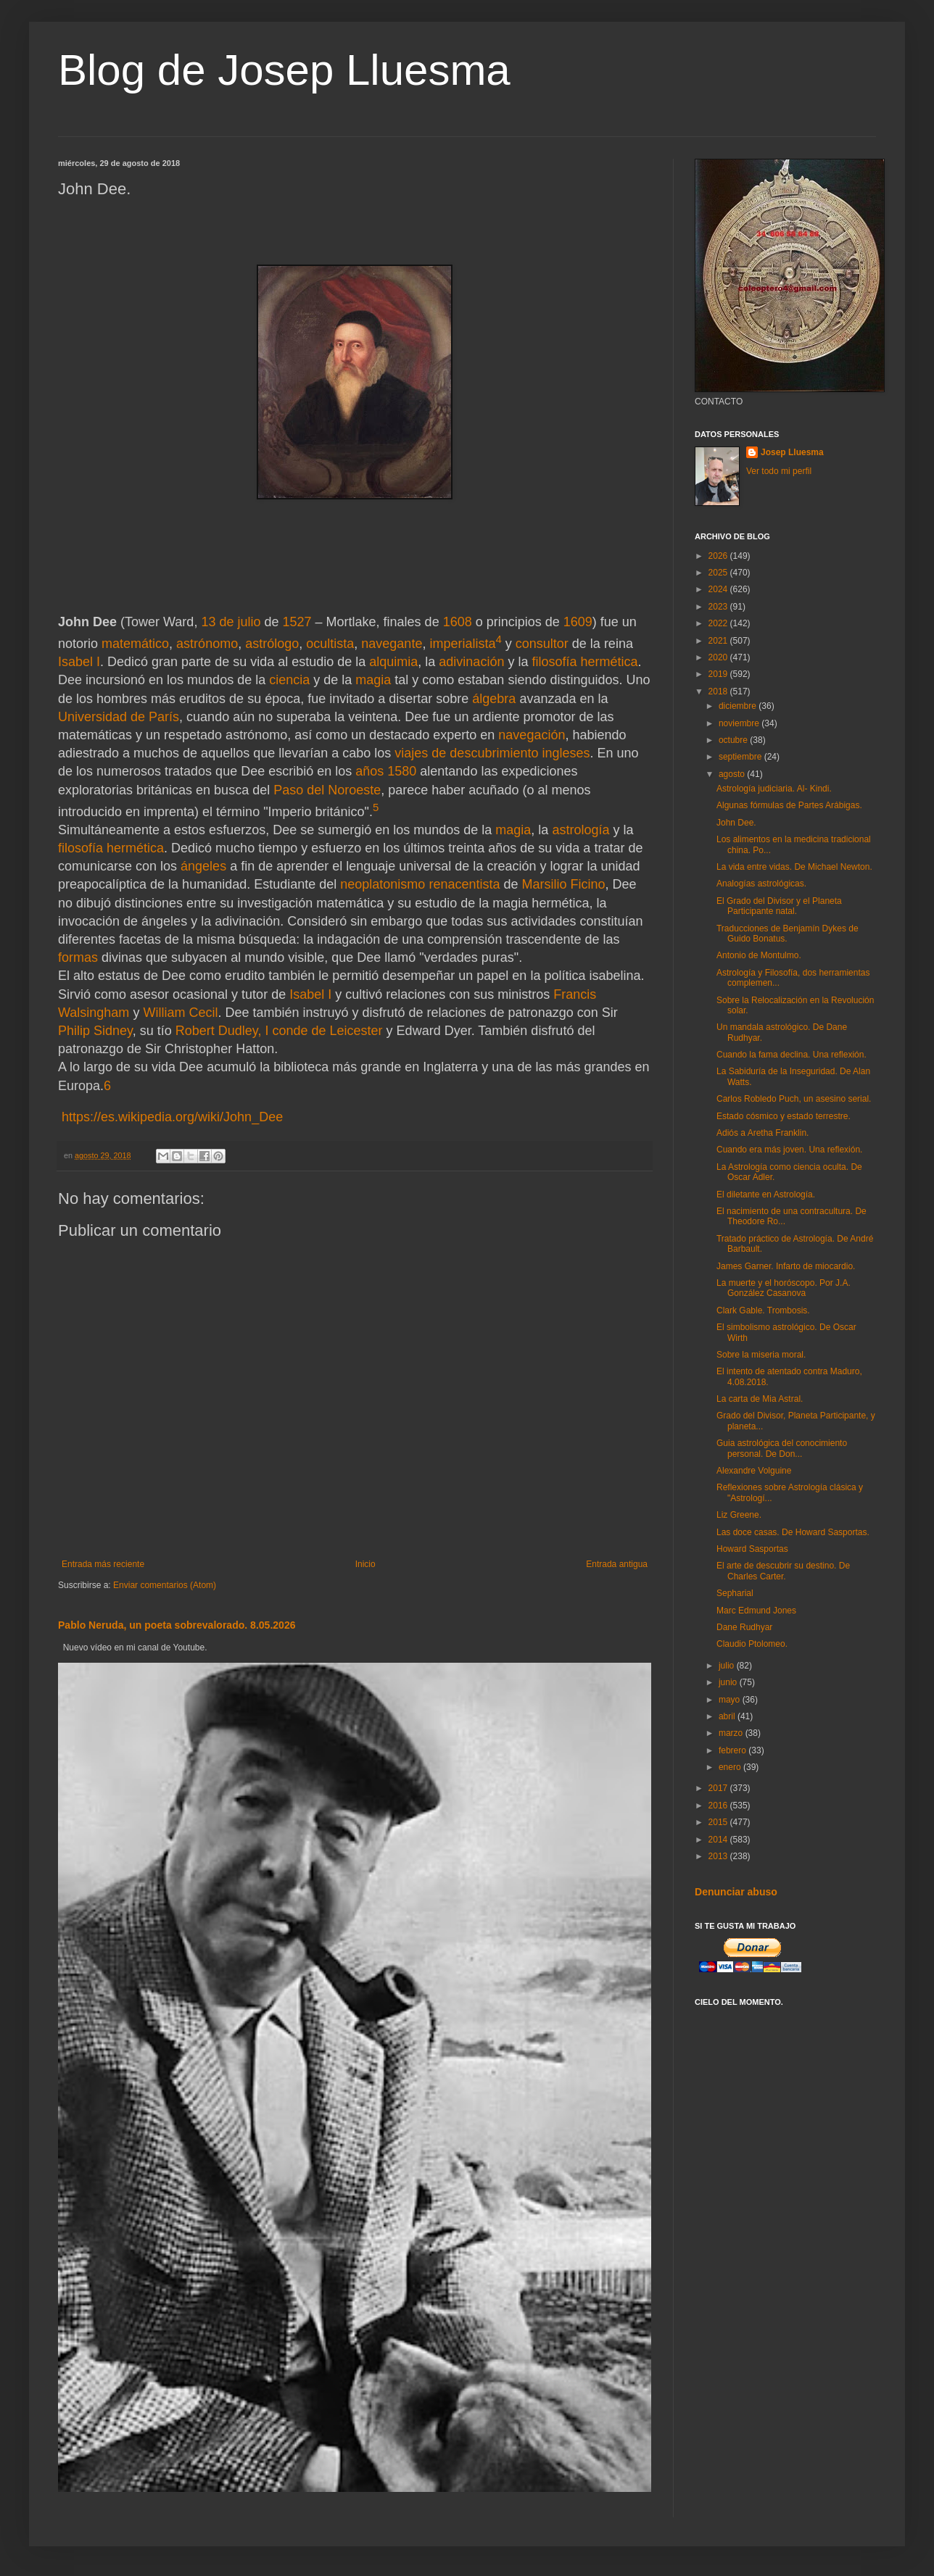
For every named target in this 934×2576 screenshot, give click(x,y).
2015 (719, 1822)
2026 (719, 556)
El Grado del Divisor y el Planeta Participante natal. (779, 906)
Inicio (365, 1564)
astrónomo (207, 643)
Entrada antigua (617, 1564)
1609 (577, 622)
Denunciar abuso (736, 1892)
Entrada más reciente (103, 1564)
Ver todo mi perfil (778, 471)
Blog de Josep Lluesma (284, 70)
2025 (719, 573)
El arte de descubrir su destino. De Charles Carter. (783, 1571)
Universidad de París (118, 717)
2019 (719, 674)
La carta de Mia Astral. (759, 1399)
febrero (733, 1750)
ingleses (566, 753)
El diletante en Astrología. (765, 1194)
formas (78, 957)
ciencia (289, 680)
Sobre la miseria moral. (761, 1355)
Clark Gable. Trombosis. (763, 1310)
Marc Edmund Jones (756, 1610)
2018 (719, 691)
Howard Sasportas (752, 1549)
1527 (297, 622)
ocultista (330, 643)
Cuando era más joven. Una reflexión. (789, 1149)
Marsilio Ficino (563, 884)
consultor (542, 643)
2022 (719, 623)
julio (728, 1666)
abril (728, 1716)
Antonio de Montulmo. (758, 955)
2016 (719, 1805)
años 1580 (385, 771)
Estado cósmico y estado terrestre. (783, 1116)
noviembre (740, 723)
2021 (719, 641)
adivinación (471, 662)
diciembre (739, 706)
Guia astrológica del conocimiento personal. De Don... (781, 1448)
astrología (580, 830)
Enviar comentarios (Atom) (164, 1585)
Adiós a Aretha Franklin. (762, 1133)
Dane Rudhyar (744, 1627)
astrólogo (272, 643)
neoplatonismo (382, 884)
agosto (733, 774)
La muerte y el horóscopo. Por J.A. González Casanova (783, 1288)
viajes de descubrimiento (466, 753)
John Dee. (736, 823)
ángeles (203, 866)
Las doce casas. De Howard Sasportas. (792, 1532)
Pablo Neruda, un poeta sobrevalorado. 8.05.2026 (177, 1625)
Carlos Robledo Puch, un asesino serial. (793, 1099)
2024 (719, 589)
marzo (732, 1733)
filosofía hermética (584, 662)
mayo (731, 1700)
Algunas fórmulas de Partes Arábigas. (789, 805)
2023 (719, 607)
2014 (719, 1840)
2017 (719, 1788)
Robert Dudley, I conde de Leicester (279, 1030)
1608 (457, 622)
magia (373, 680)
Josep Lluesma (792, 452)
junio (729, 1682)
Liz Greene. (738, 1515)
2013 (719, 1856)
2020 (719, 657)
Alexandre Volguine (753, 1471)
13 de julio (230, 622)
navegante (391, 643)
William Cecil (180, 1012)
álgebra (494, 698)
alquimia (393, 662)
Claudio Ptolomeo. (752, 1644)
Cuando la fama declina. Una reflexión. (791, 1055)
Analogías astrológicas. (761, 883)
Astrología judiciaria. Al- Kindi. (774, 789)
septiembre (741, 757)
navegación (531, 735)
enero (731, 1767)
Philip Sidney (95, 1030)
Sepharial (734, 1593)
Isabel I (79, 662)
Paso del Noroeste (327, 790)
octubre (734, 740)
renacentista (464, 884)
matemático (135, 643)
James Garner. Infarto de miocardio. (785, 1266)
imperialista (462, 643)
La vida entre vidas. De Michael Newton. (794, 867)
